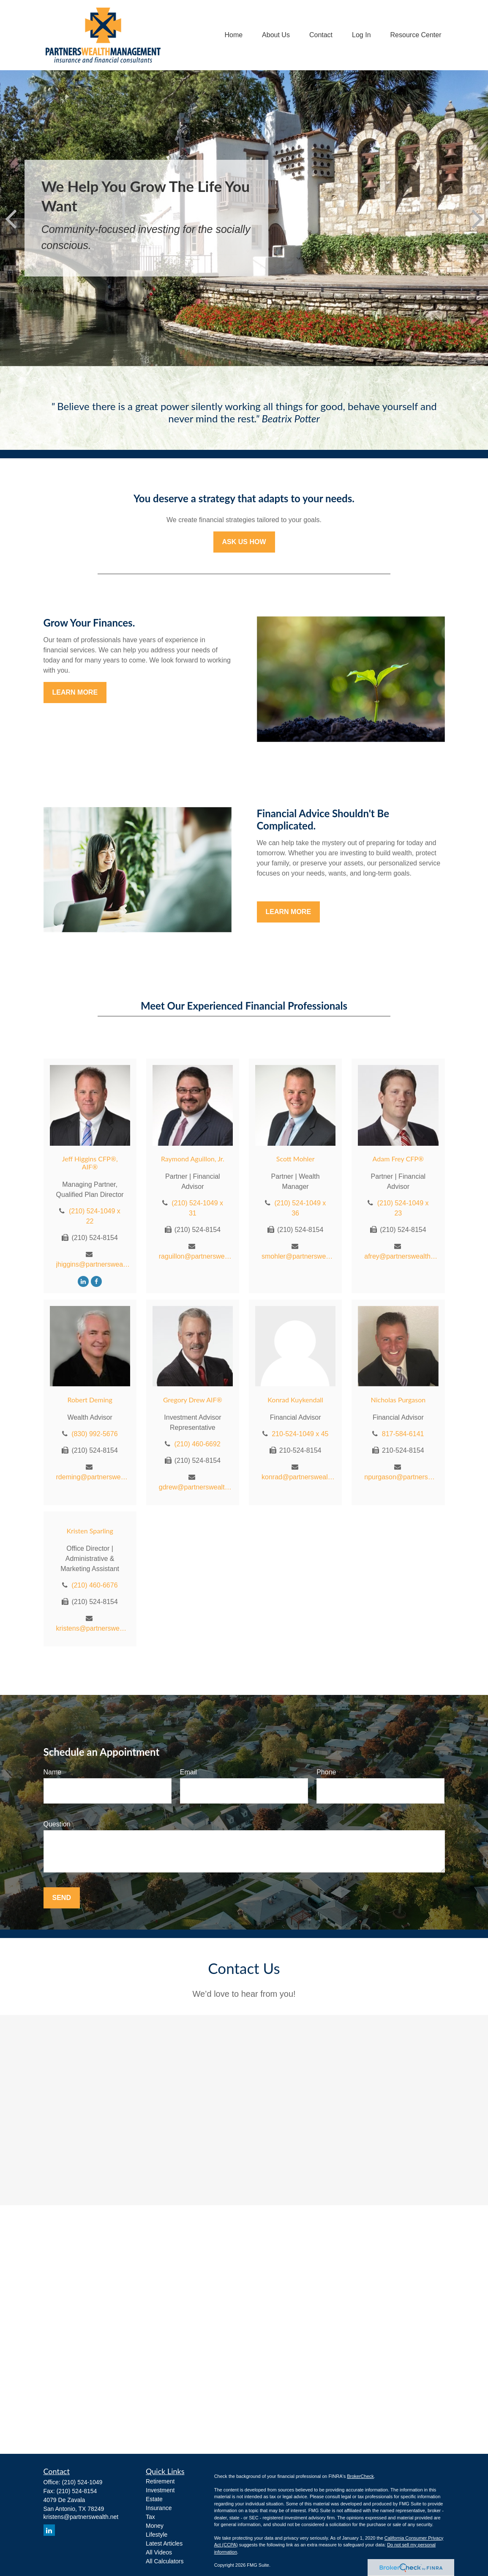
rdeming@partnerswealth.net (93, 1477)
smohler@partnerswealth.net (298, 1256)
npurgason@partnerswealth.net (401, 1477)
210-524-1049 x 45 (300, 1433)
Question (57, 1824)
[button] (233, 35)
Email (188, 1772)
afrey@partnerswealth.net (401, 1256)
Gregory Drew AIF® (192, 1400)
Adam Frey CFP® (398, 1159)
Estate (154, 2499)
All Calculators (164, 2561)
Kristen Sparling (89, 1531)
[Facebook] (96, 1281)
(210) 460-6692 (197, 1444)
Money (155, 2525)
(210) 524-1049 (82, 2482)
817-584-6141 (403, 1433)
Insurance (159, 2508)
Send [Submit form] (61, 1897)
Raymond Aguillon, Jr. (192, 1159)
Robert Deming (89, 1400)
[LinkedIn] (83, 1281)
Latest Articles (164, 2543)
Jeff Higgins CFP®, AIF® (90, 1163)
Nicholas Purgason (398, 1400)
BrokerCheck (360, 2476)
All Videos (159, 2552)
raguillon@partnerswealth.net (196, 1256)
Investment (160, 2490)
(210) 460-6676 (94, 1585)
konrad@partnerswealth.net (298, 1477)
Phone (326, 1772)
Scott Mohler (295, 1159)
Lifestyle (156, 2534)
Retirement (160, 2481)
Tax (150, 2516)
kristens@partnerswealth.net (93, 1628)
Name (53, 1772)
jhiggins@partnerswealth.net (93, 1264)
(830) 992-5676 (94, 1433)
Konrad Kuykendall (295, 1400)
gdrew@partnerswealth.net (196, 1487)
